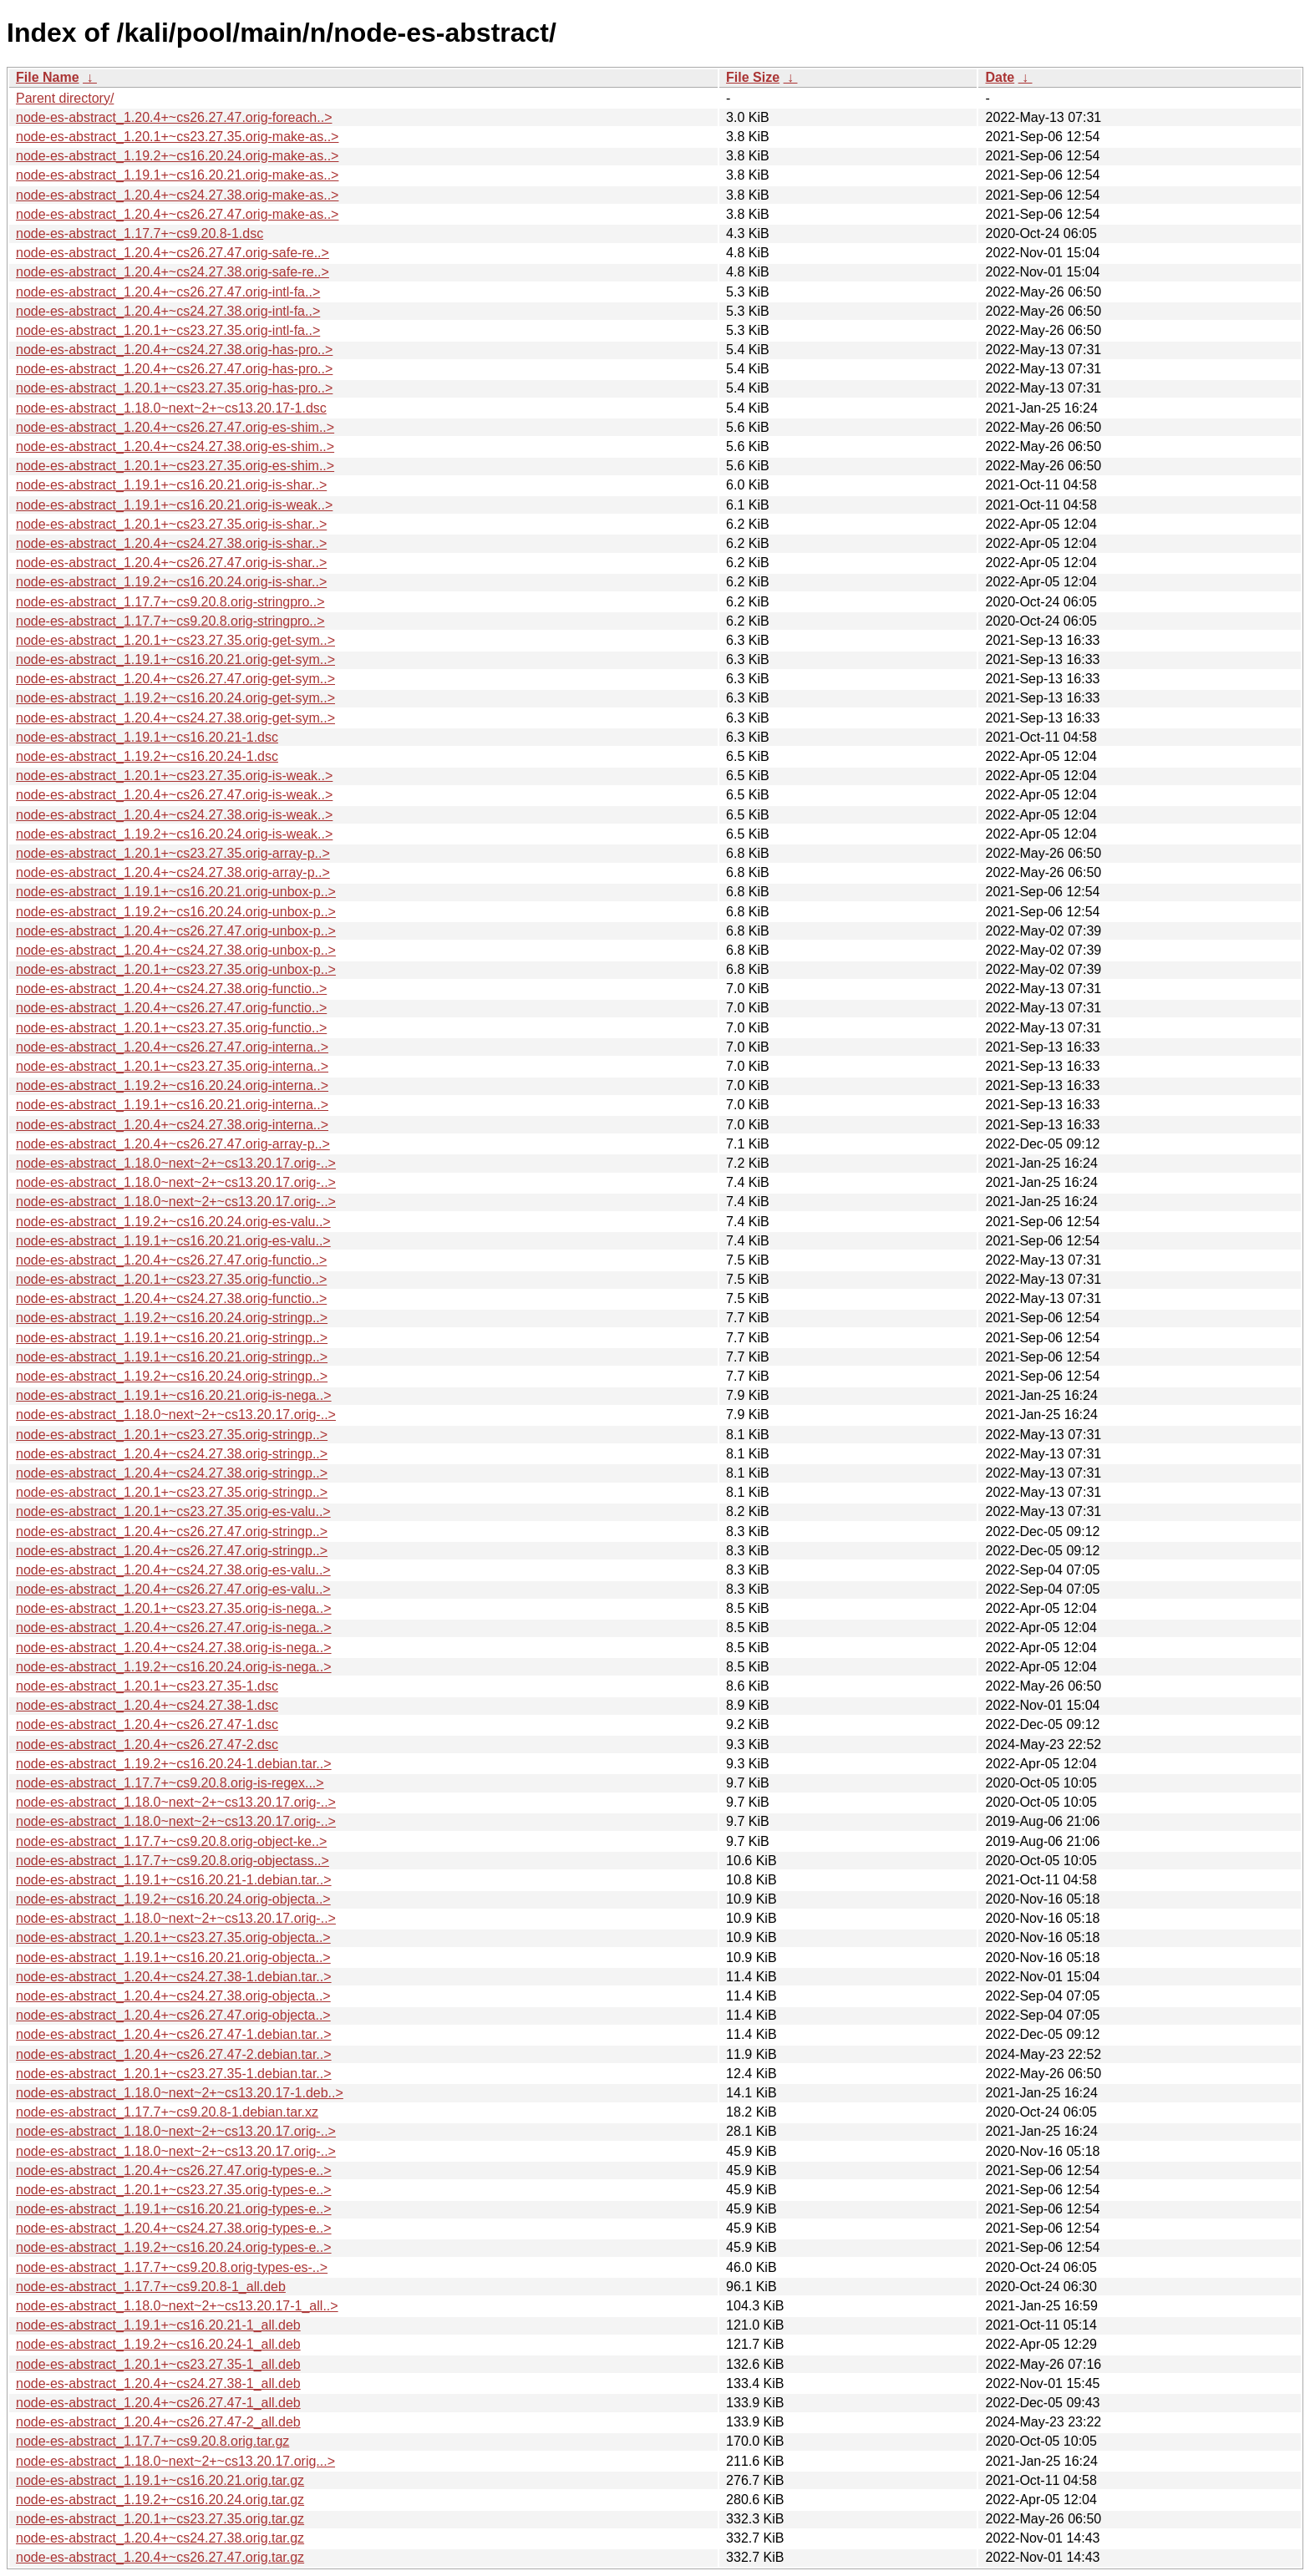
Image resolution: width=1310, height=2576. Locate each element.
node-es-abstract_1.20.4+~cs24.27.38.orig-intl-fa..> (168, 311)
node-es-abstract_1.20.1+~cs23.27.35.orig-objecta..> (173, 1937)
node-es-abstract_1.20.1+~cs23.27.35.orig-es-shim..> (175, 466)
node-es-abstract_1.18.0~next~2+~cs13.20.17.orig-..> (176, 1163)
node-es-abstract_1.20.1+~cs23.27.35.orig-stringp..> (172, 1434)
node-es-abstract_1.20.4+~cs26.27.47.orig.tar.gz (160, 2557)
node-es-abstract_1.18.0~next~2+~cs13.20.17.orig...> (175, 2461)
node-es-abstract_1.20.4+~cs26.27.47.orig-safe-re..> (172, 253)
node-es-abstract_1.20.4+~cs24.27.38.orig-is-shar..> (171, 543)
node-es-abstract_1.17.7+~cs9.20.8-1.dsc (139, 233)
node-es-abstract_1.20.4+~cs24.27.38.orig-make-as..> (177, 195)
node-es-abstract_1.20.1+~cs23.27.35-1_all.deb (158, 2364)
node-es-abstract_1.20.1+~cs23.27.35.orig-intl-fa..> (168, 330)
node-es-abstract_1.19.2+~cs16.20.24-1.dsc (147, 756)
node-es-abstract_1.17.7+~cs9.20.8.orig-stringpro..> (170, 602)
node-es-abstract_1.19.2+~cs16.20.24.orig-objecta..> (173, 1899)
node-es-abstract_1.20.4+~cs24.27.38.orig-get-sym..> (175, 718)
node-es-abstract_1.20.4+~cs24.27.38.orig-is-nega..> (174, 1647)
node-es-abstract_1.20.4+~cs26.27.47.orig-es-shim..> (175, 427)
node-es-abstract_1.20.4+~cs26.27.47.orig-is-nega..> (174, 1627)
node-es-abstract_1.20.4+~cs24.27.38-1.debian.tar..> (174, 1977)
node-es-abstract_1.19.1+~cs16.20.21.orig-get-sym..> (175, 659)
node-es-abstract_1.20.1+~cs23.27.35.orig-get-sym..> (175, 640)
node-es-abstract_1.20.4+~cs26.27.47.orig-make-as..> (177, 214)
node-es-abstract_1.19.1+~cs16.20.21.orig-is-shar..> (171, 485)
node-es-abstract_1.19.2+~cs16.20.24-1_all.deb (158, 2344)
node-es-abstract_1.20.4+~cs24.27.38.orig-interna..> (172, 1125)
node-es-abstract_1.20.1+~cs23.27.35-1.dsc (147, 1686)
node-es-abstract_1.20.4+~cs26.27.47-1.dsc (147, 1724)
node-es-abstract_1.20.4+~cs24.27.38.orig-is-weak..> (174, 815)
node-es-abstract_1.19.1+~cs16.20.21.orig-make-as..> (177, 175)
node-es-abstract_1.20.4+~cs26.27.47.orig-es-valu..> (173, 1589)
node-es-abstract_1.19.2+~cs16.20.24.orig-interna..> (172, 1085)
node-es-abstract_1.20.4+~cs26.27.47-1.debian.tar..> (174, 2034)
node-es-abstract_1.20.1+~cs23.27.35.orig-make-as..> (177, 136)
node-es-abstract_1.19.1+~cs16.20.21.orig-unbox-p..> (176, 892)
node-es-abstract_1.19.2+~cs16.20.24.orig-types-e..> (174, 2247)
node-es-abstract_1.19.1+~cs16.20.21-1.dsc (147, 737)
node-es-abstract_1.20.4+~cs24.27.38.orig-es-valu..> (173, 1570)
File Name (47, 77)
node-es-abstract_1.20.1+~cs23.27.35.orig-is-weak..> (174, 775)
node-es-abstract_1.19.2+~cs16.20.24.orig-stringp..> (172, 1318)
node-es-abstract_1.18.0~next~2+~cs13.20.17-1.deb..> (179, 2093)
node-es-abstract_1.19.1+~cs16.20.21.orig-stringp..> (172, 1338)
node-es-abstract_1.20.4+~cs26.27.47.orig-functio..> (171, 1008)
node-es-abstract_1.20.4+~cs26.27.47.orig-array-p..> (173, 1144)
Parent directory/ (65, 98)
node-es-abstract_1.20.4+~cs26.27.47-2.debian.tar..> (174, 2054)
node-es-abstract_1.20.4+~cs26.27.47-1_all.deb (158, 2403)
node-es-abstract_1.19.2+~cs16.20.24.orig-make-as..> (177, 156)
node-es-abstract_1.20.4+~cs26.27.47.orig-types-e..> (174, 2170)
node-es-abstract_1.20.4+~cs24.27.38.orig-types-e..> (174, 2228)
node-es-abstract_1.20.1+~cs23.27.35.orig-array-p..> (173, 853)
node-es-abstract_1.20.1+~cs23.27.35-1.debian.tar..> (174, 2073)
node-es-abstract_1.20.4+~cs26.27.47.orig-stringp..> (172, 1531)
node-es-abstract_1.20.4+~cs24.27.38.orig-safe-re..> (172, 272)
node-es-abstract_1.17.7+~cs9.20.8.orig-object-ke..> (171, 1841)
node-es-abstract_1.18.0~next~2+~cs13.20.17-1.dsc (171, 408)
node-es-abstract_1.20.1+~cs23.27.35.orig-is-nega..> (174, 1608)
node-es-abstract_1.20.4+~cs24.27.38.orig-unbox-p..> (176, 950)
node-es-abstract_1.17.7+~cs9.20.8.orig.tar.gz (152, 2441)
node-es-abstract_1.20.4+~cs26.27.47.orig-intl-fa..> (168, 292)
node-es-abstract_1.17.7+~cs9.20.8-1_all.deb (151, 2286)
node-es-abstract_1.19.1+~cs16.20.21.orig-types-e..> (174, 2209)
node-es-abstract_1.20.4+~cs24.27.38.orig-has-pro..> (174, 349)
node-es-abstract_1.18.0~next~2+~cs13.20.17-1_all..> (177, 2306)
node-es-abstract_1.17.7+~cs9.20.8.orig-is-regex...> (170, 1783)
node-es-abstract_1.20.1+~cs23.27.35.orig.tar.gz (160, 2519)
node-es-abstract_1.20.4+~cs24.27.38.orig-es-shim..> (175, 446)
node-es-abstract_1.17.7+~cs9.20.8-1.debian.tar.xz (167, 2112)
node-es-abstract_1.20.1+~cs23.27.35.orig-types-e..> (174, 2190)
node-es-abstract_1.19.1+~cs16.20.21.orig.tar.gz (160, 2480)
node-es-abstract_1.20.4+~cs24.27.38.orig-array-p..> (173, 872)
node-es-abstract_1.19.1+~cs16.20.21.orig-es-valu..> (173, 1241)
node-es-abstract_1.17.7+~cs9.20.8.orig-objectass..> (172, 1860)
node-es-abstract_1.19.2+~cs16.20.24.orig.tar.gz (160, 2499)
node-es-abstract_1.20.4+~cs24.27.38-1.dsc (147, 1705)
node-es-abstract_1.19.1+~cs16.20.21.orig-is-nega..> (174, 1395)
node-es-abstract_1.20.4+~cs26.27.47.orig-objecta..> (173, 2015)
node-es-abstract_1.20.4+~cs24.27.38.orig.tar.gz (160, 2538)
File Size (752, 77)
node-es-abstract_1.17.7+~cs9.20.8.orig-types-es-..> (172, 2267)
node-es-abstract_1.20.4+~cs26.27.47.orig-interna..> (172, 1047)
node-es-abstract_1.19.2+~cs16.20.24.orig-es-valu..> (173, 1221)
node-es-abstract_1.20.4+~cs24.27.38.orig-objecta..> (173, 1996)
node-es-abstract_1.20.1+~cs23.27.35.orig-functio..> (171, 1028)
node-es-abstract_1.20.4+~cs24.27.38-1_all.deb (158, 2383)
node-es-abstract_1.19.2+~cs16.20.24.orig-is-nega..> (174, 1667)
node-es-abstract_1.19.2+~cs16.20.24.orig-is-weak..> (174, 834)
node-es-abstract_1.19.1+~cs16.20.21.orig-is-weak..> (174, 505)
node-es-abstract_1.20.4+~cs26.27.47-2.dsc (147, 1744)
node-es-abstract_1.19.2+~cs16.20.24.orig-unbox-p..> (176, 912)
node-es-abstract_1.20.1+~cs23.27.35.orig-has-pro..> (174, 388)
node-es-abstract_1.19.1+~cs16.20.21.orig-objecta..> (173, 1957)
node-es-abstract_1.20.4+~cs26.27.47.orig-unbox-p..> (176, 931)
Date (999, 77)
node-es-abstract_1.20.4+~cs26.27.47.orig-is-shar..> (171, 562)
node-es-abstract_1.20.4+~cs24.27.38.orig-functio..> (171, 988)
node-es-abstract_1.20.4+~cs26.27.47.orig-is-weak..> (174, 795)
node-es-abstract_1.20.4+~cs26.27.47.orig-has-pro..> (174, 369)
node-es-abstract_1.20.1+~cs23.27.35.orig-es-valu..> (173, 1511)
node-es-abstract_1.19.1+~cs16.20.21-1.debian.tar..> (174, 1880)
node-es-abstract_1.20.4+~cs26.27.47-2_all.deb (158, 2422)
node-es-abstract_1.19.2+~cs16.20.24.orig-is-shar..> (171, 582)
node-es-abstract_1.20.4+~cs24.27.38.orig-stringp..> (172, 1454)
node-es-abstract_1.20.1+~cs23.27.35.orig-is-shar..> (171, 524)
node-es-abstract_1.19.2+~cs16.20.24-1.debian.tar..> (174, 1764)
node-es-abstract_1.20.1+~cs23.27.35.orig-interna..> (172, 1066)
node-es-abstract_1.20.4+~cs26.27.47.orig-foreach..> (174, 117)
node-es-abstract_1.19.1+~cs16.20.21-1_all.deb (158, 2325)
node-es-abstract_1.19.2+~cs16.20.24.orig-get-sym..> (175, 698)
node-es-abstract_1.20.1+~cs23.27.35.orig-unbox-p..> (176, 969)
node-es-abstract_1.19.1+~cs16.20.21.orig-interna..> (172, 1105)
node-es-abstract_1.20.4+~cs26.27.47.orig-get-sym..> (175, 679)
